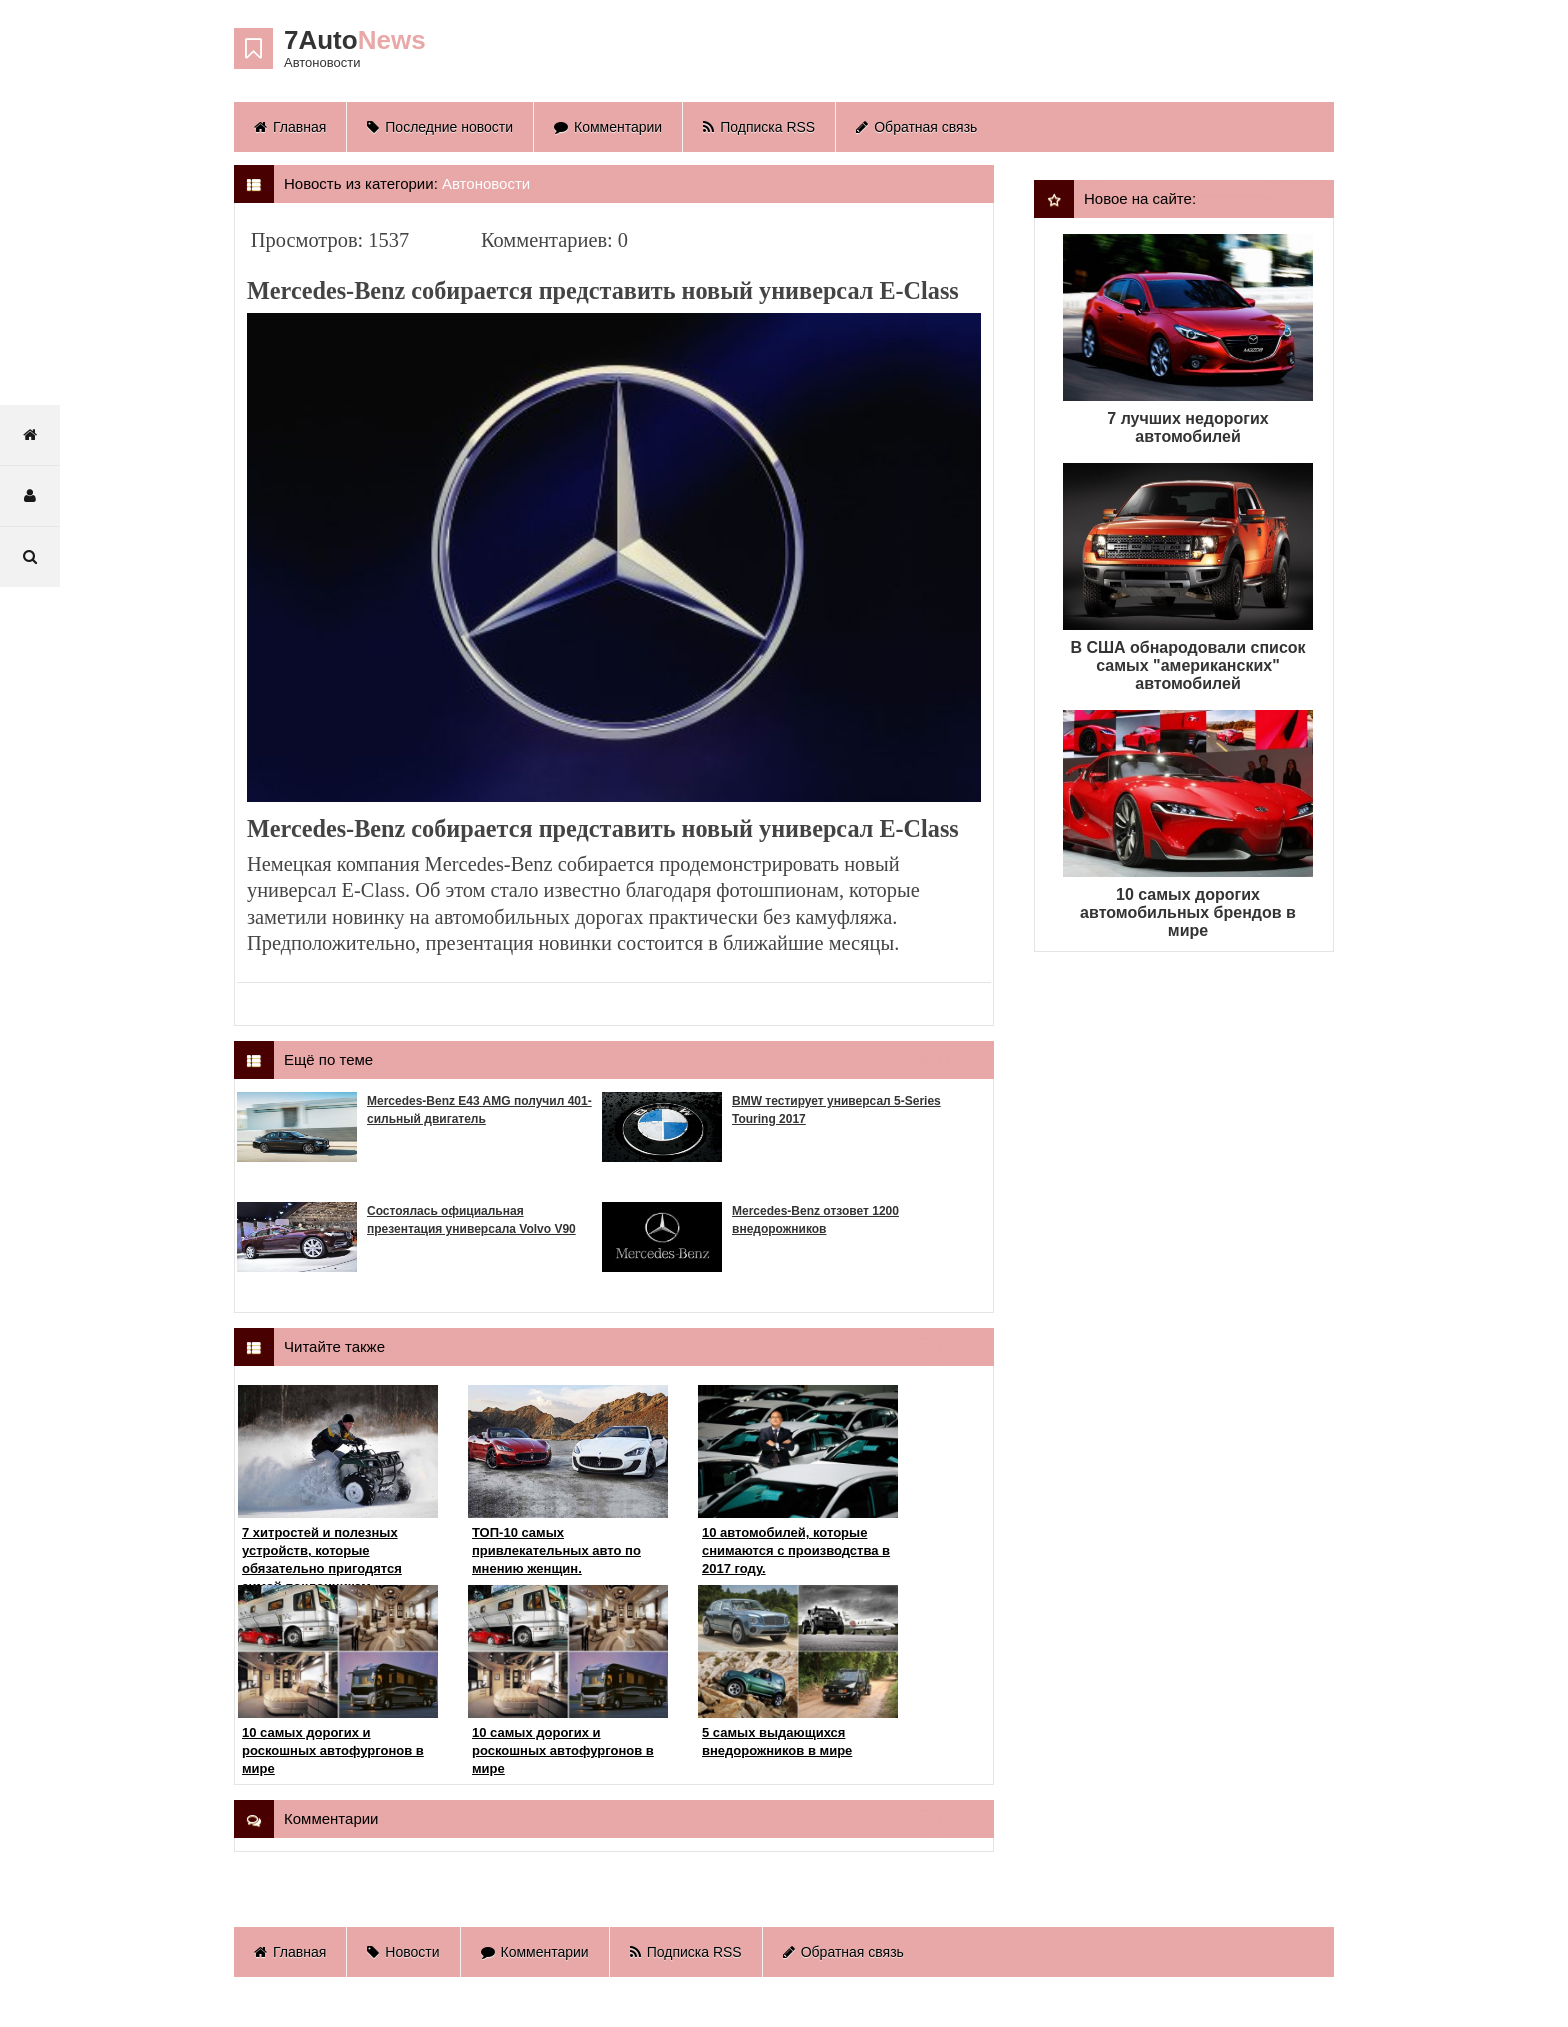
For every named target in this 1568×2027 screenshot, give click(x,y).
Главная (290, 127)
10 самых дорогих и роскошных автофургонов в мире (333, 1750)
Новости (403, 1952)
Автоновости (486, 183)
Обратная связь (916, 127)
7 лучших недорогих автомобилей (1187, 427)
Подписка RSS (759, 127)
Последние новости (440, 127)
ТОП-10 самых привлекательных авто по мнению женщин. (556, 1550)
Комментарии (608, 127)
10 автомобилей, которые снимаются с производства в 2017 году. (796, 1550)
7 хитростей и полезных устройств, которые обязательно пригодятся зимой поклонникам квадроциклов (322, 1568)
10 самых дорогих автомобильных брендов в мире (1188, 912)
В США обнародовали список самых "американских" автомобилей (1187, 665)
